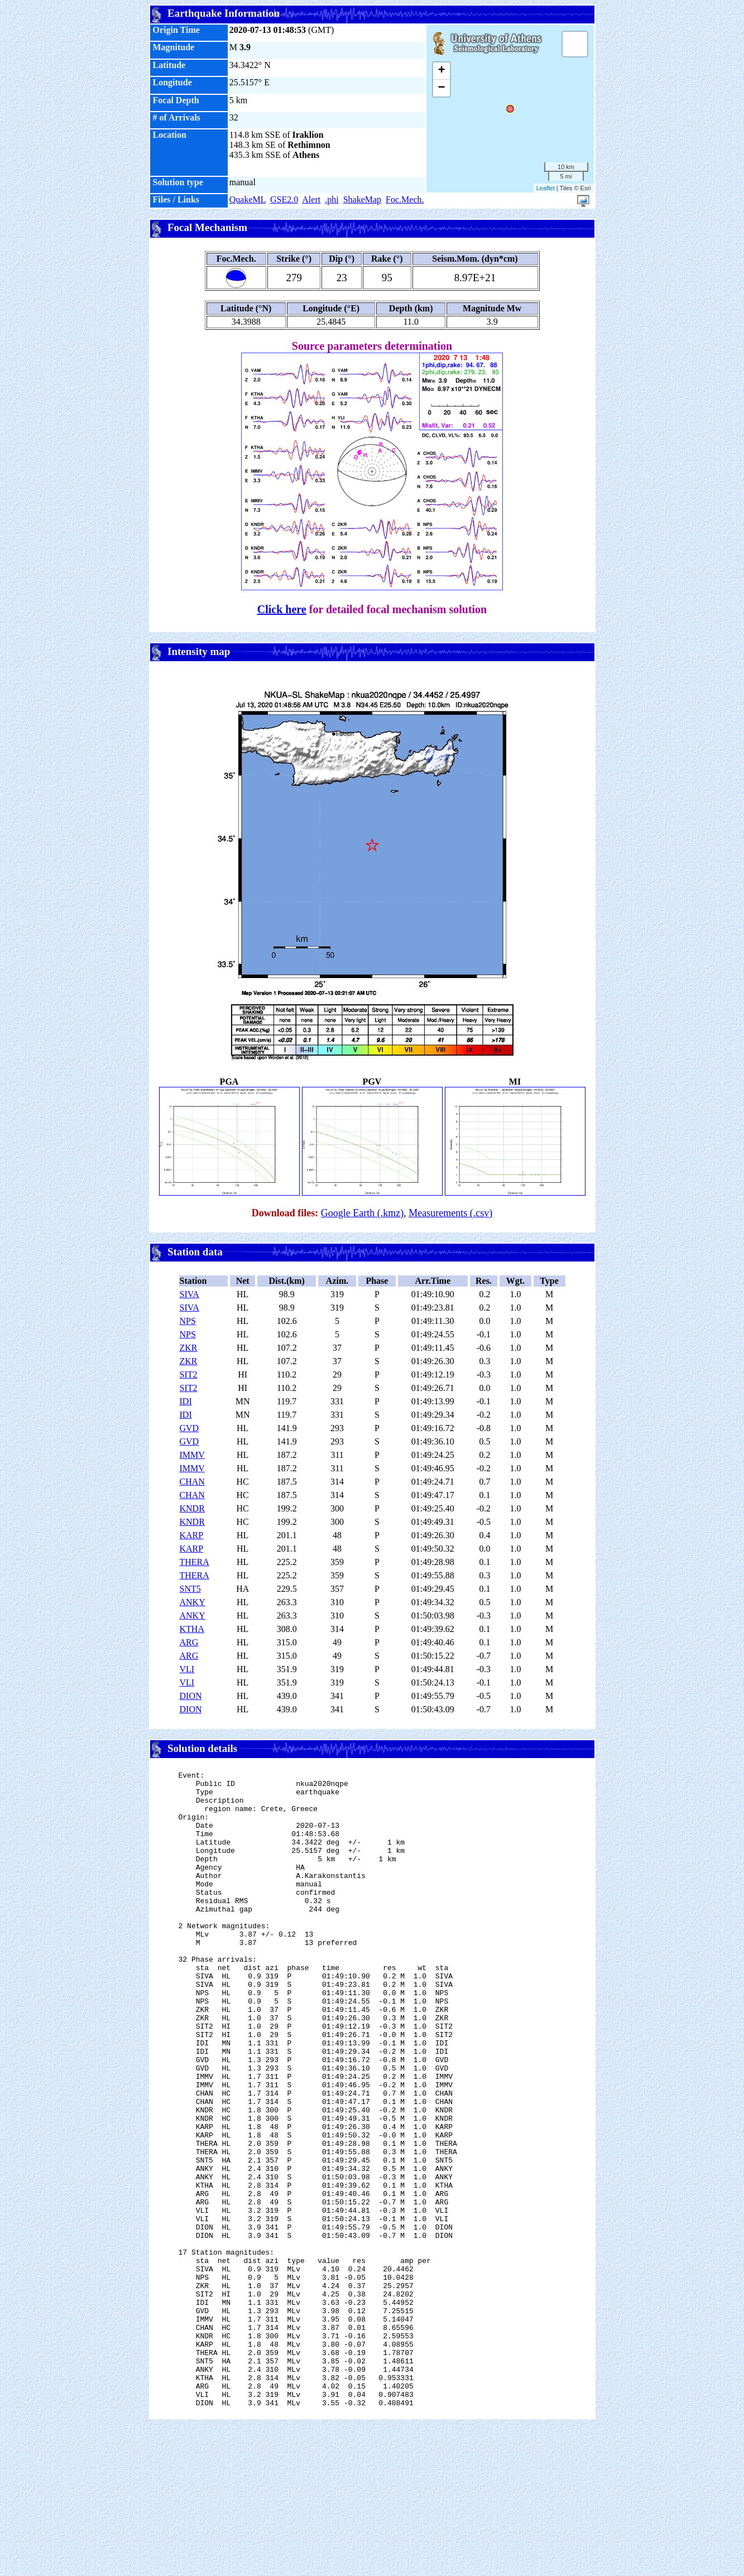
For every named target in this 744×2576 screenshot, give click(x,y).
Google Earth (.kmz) (362, 1213)
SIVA (189, 1294)
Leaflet (545, 188)
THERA (194, 1562)
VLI (187, 1669)
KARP (192, 1535)
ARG (189, 1642)
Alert (311, 199)
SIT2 (189, 1374)
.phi (331, 199)
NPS (188, 1321)
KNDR (192, 1508)
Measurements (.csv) (450, 1213)
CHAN (192, 1481)
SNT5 (190, 1588)
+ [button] (441, 70)
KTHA (192, 1629)
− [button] (441, 88)
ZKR (189, 1347)
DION (191, 1696)
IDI (186, 1401)
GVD (189, 1428)
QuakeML (247, 199)
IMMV (192, 1455)
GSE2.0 (284, 199)
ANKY (192, 1602)
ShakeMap (362, 199)
